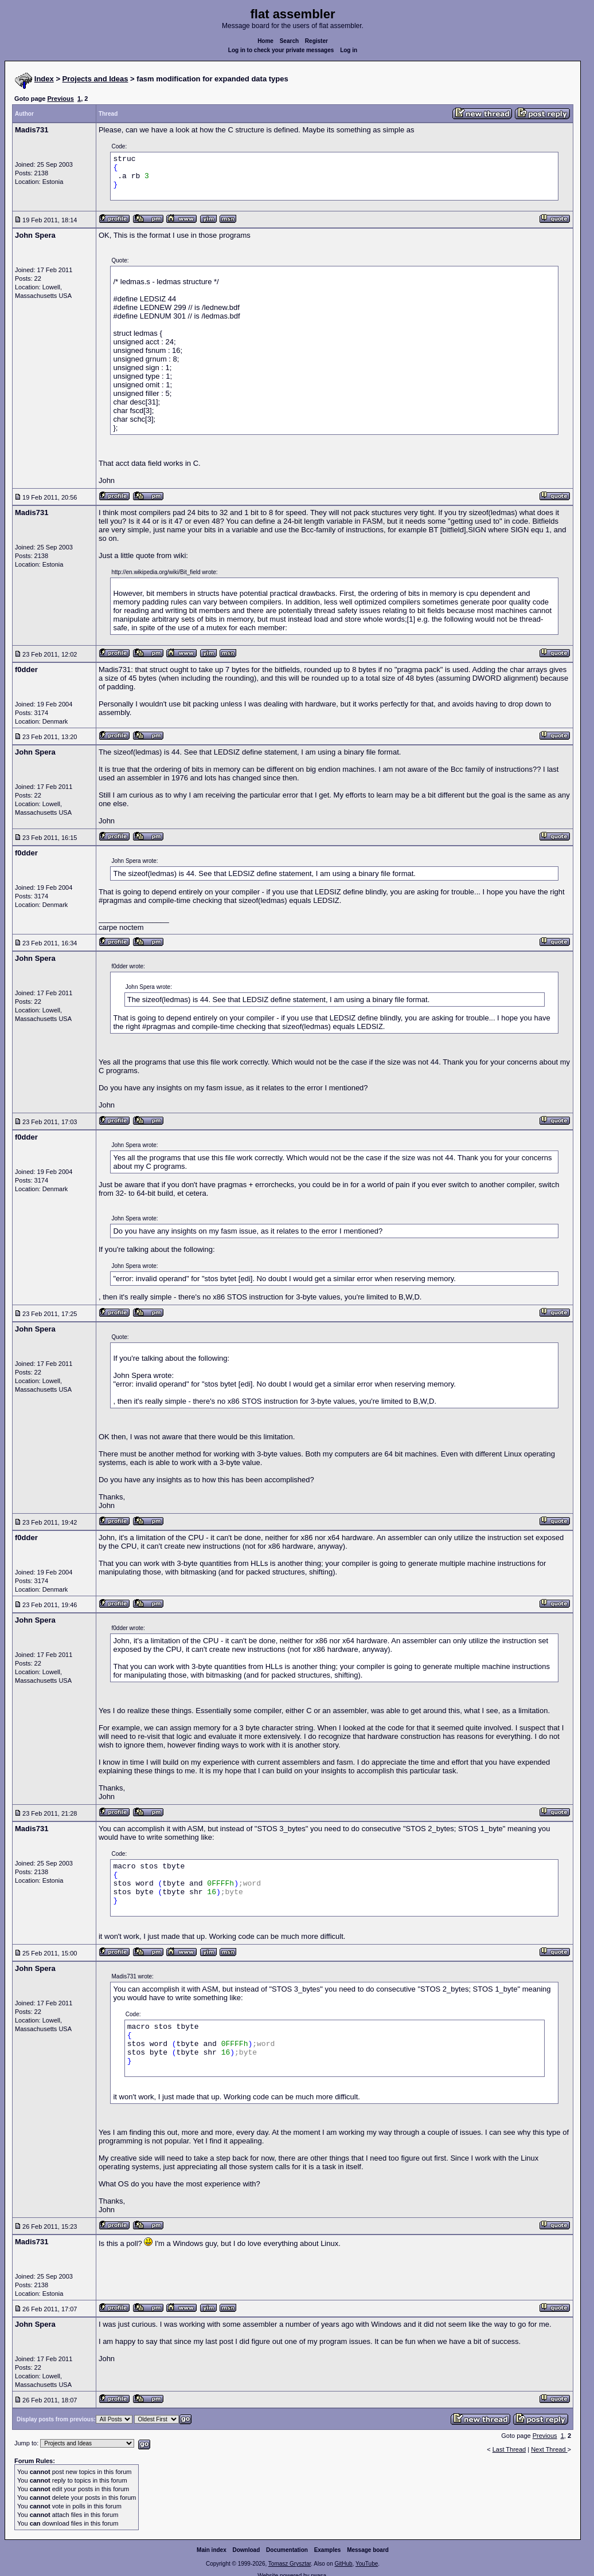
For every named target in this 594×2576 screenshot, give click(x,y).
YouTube (366, 2564)
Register (316, 41)
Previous (60, 98)
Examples (327, 2550)
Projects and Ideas (95, 78)
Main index (211, 2550)
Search (289, 41)
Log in (348, 50)
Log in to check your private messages (281, 50)
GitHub (343, 2564)
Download (246, 2550)
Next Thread (549, 2449)
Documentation (287, 2550)
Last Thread (509, 2449)
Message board (368, 2550)
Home (265, 41)
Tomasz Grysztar (289, 2564)
